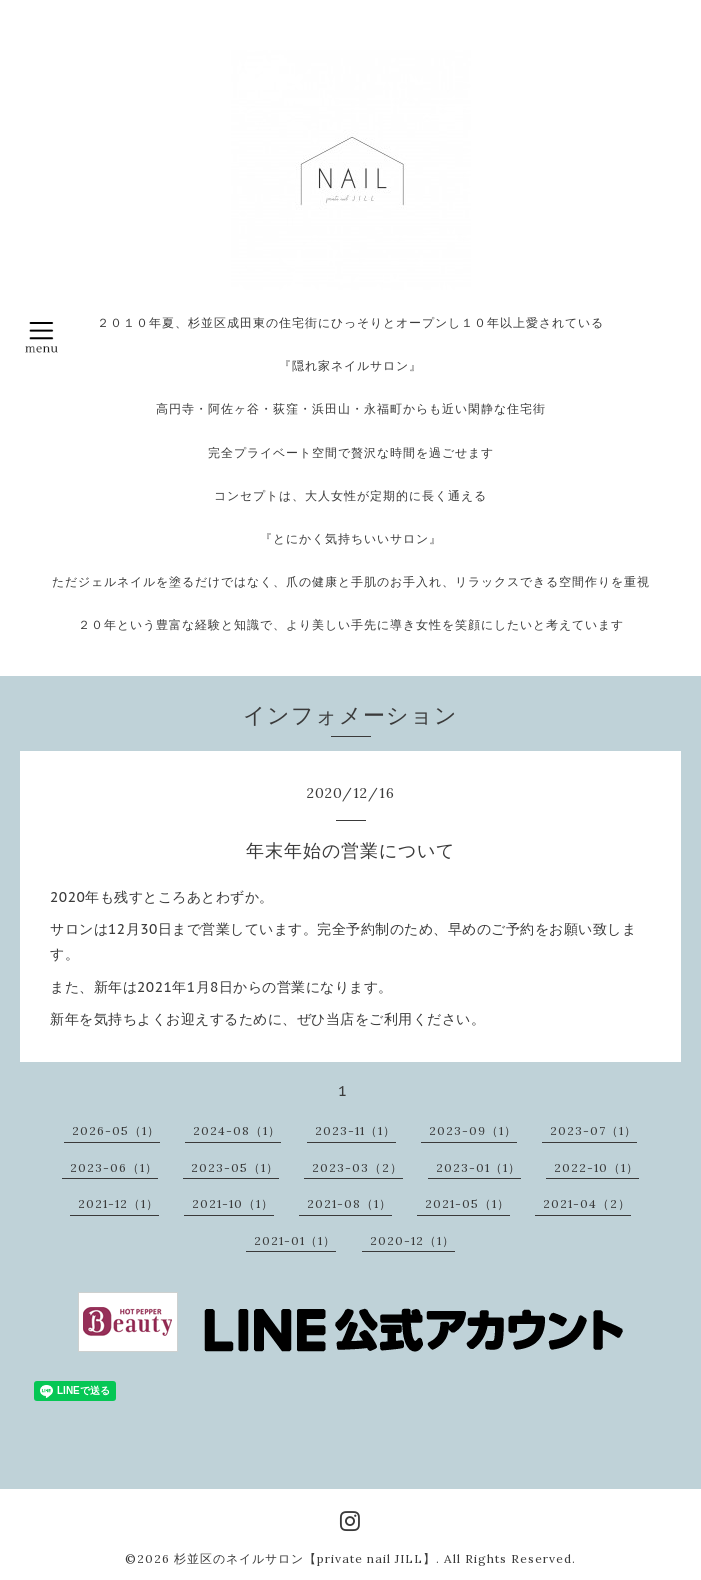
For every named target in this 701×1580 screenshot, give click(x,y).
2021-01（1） (295, 1240)
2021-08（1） (349, 1203)
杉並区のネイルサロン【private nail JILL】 (305, 1558)
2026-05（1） (116, 1130)
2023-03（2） (357, 1167)
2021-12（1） (118, 1203)
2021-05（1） (467, 1203)
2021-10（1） (233, 1203)
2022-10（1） (596, 1167)
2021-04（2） (587, 1203)
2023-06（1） (114, 1167)
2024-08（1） (237, 1130)
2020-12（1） (412, 1240)
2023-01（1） (478, 1167)
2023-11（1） (355, 1130)
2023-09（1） (473, 1130)
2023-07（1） (593, 1130)
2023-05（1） (235, 1167)
